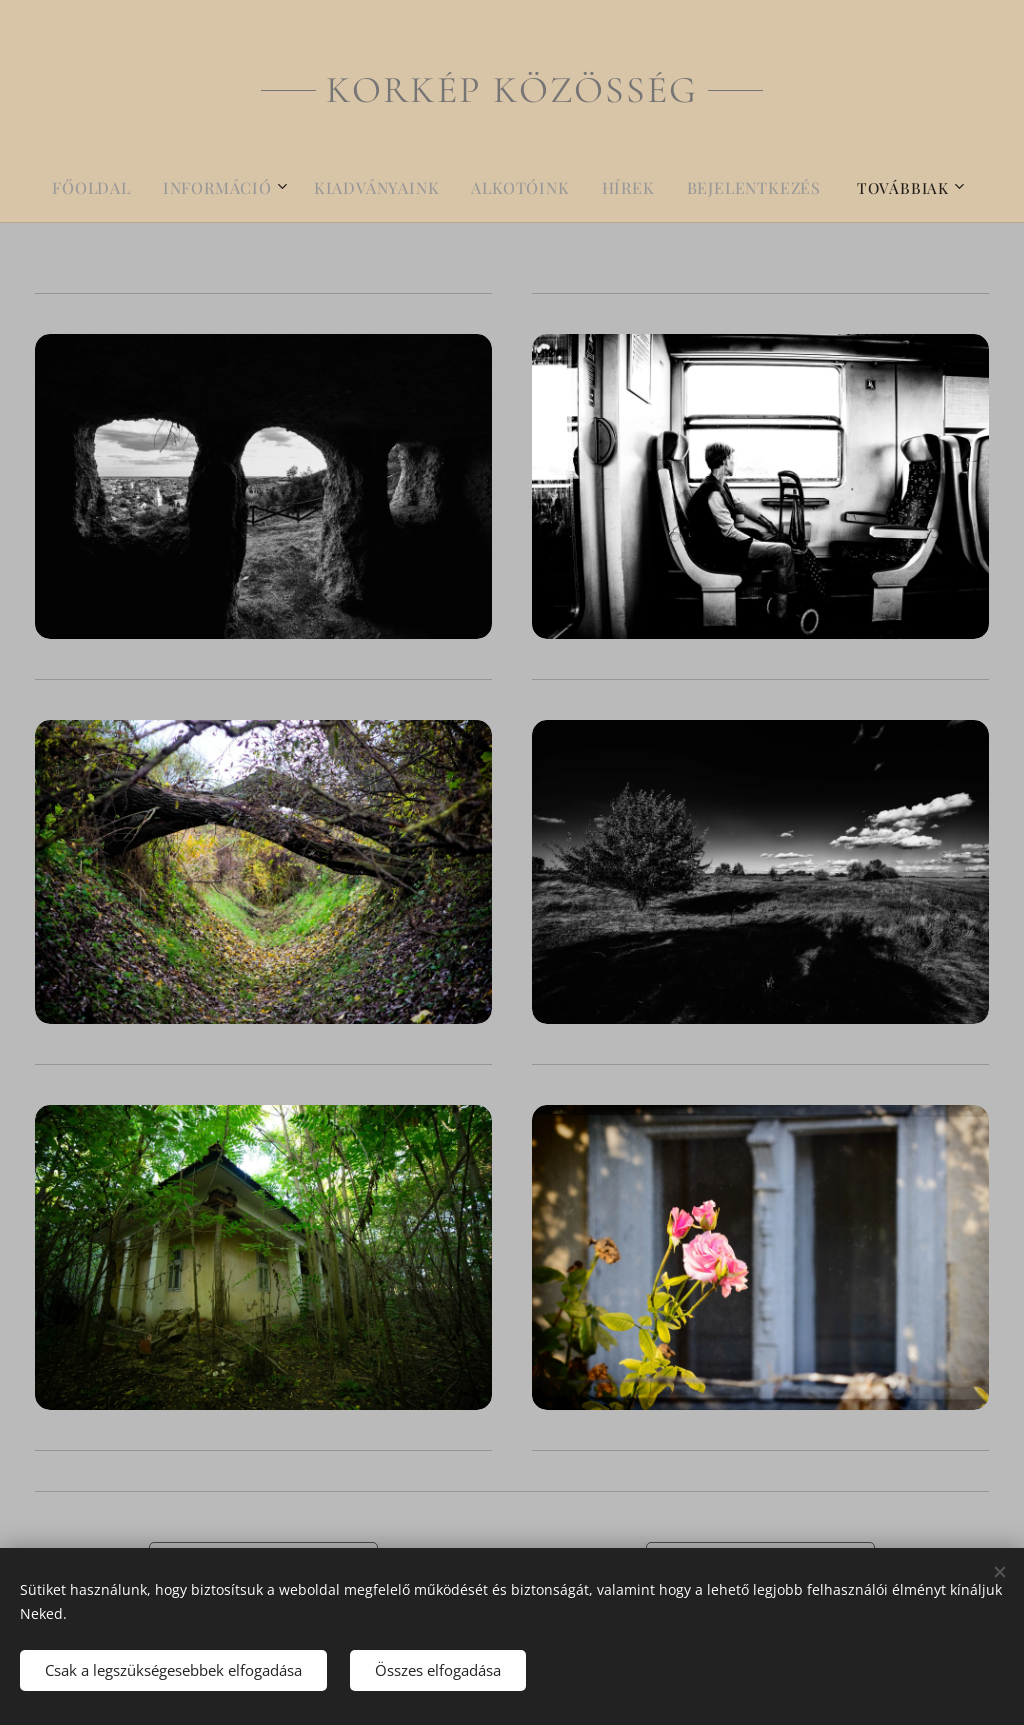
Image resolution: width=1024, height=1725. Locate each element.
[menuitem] (113, 188)
